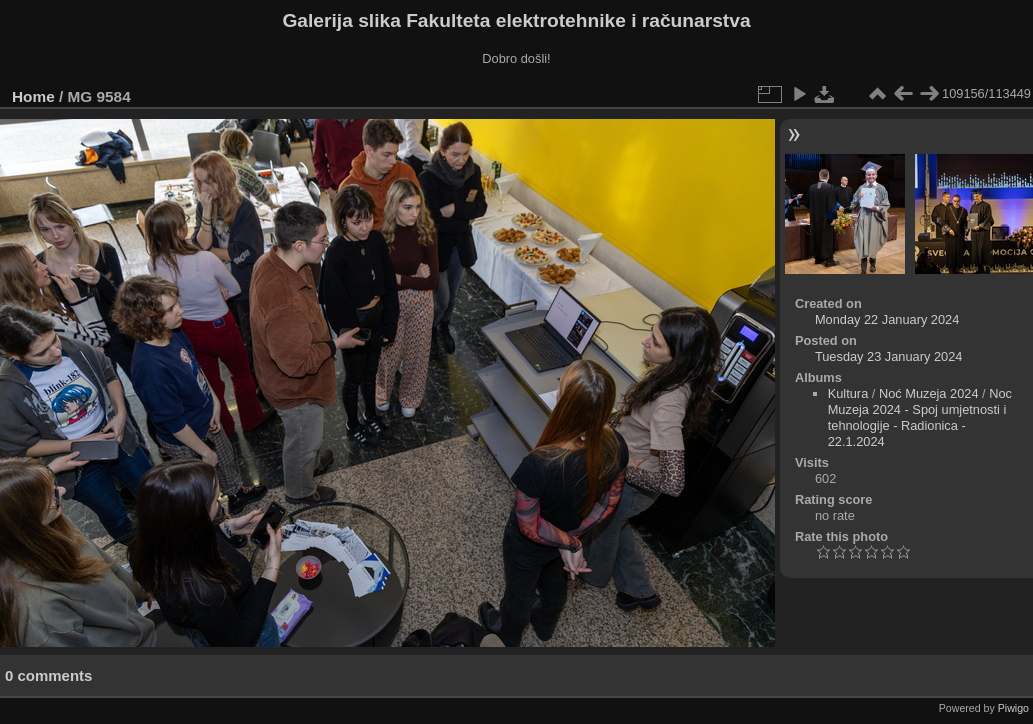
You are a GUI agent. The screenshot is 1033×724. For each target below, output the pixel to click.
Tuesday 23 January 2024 (889, 356)
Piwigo (1013, 708)
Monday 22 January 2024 (887, 319)
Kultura (848, 393)
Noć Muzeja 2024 (929, 393)
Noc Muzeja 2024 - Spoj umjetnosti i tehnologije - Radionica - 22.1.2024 (920, 417)
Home (33, 96)
